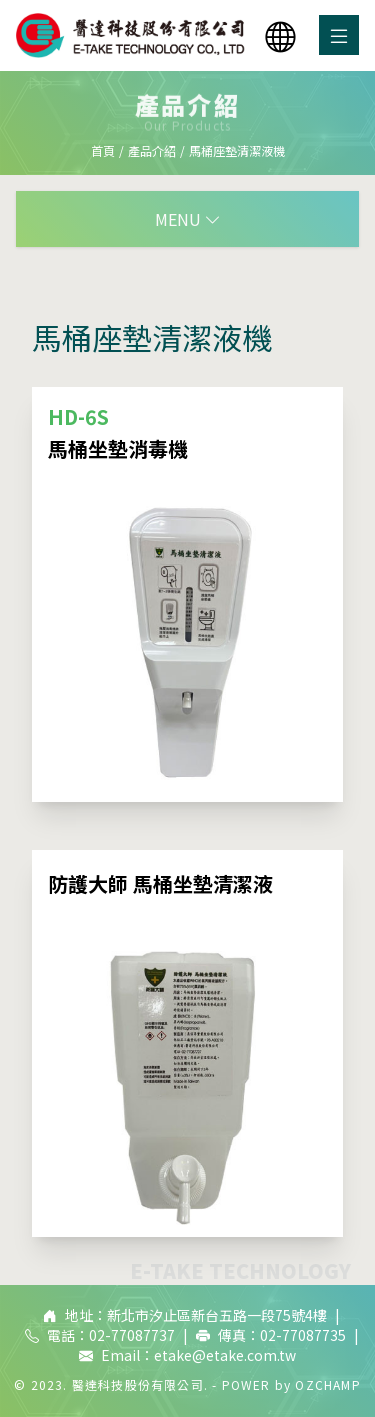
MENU (188, 219)
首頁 (103, 150)
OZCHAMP (327, 1384)
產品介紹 (152, 150)
